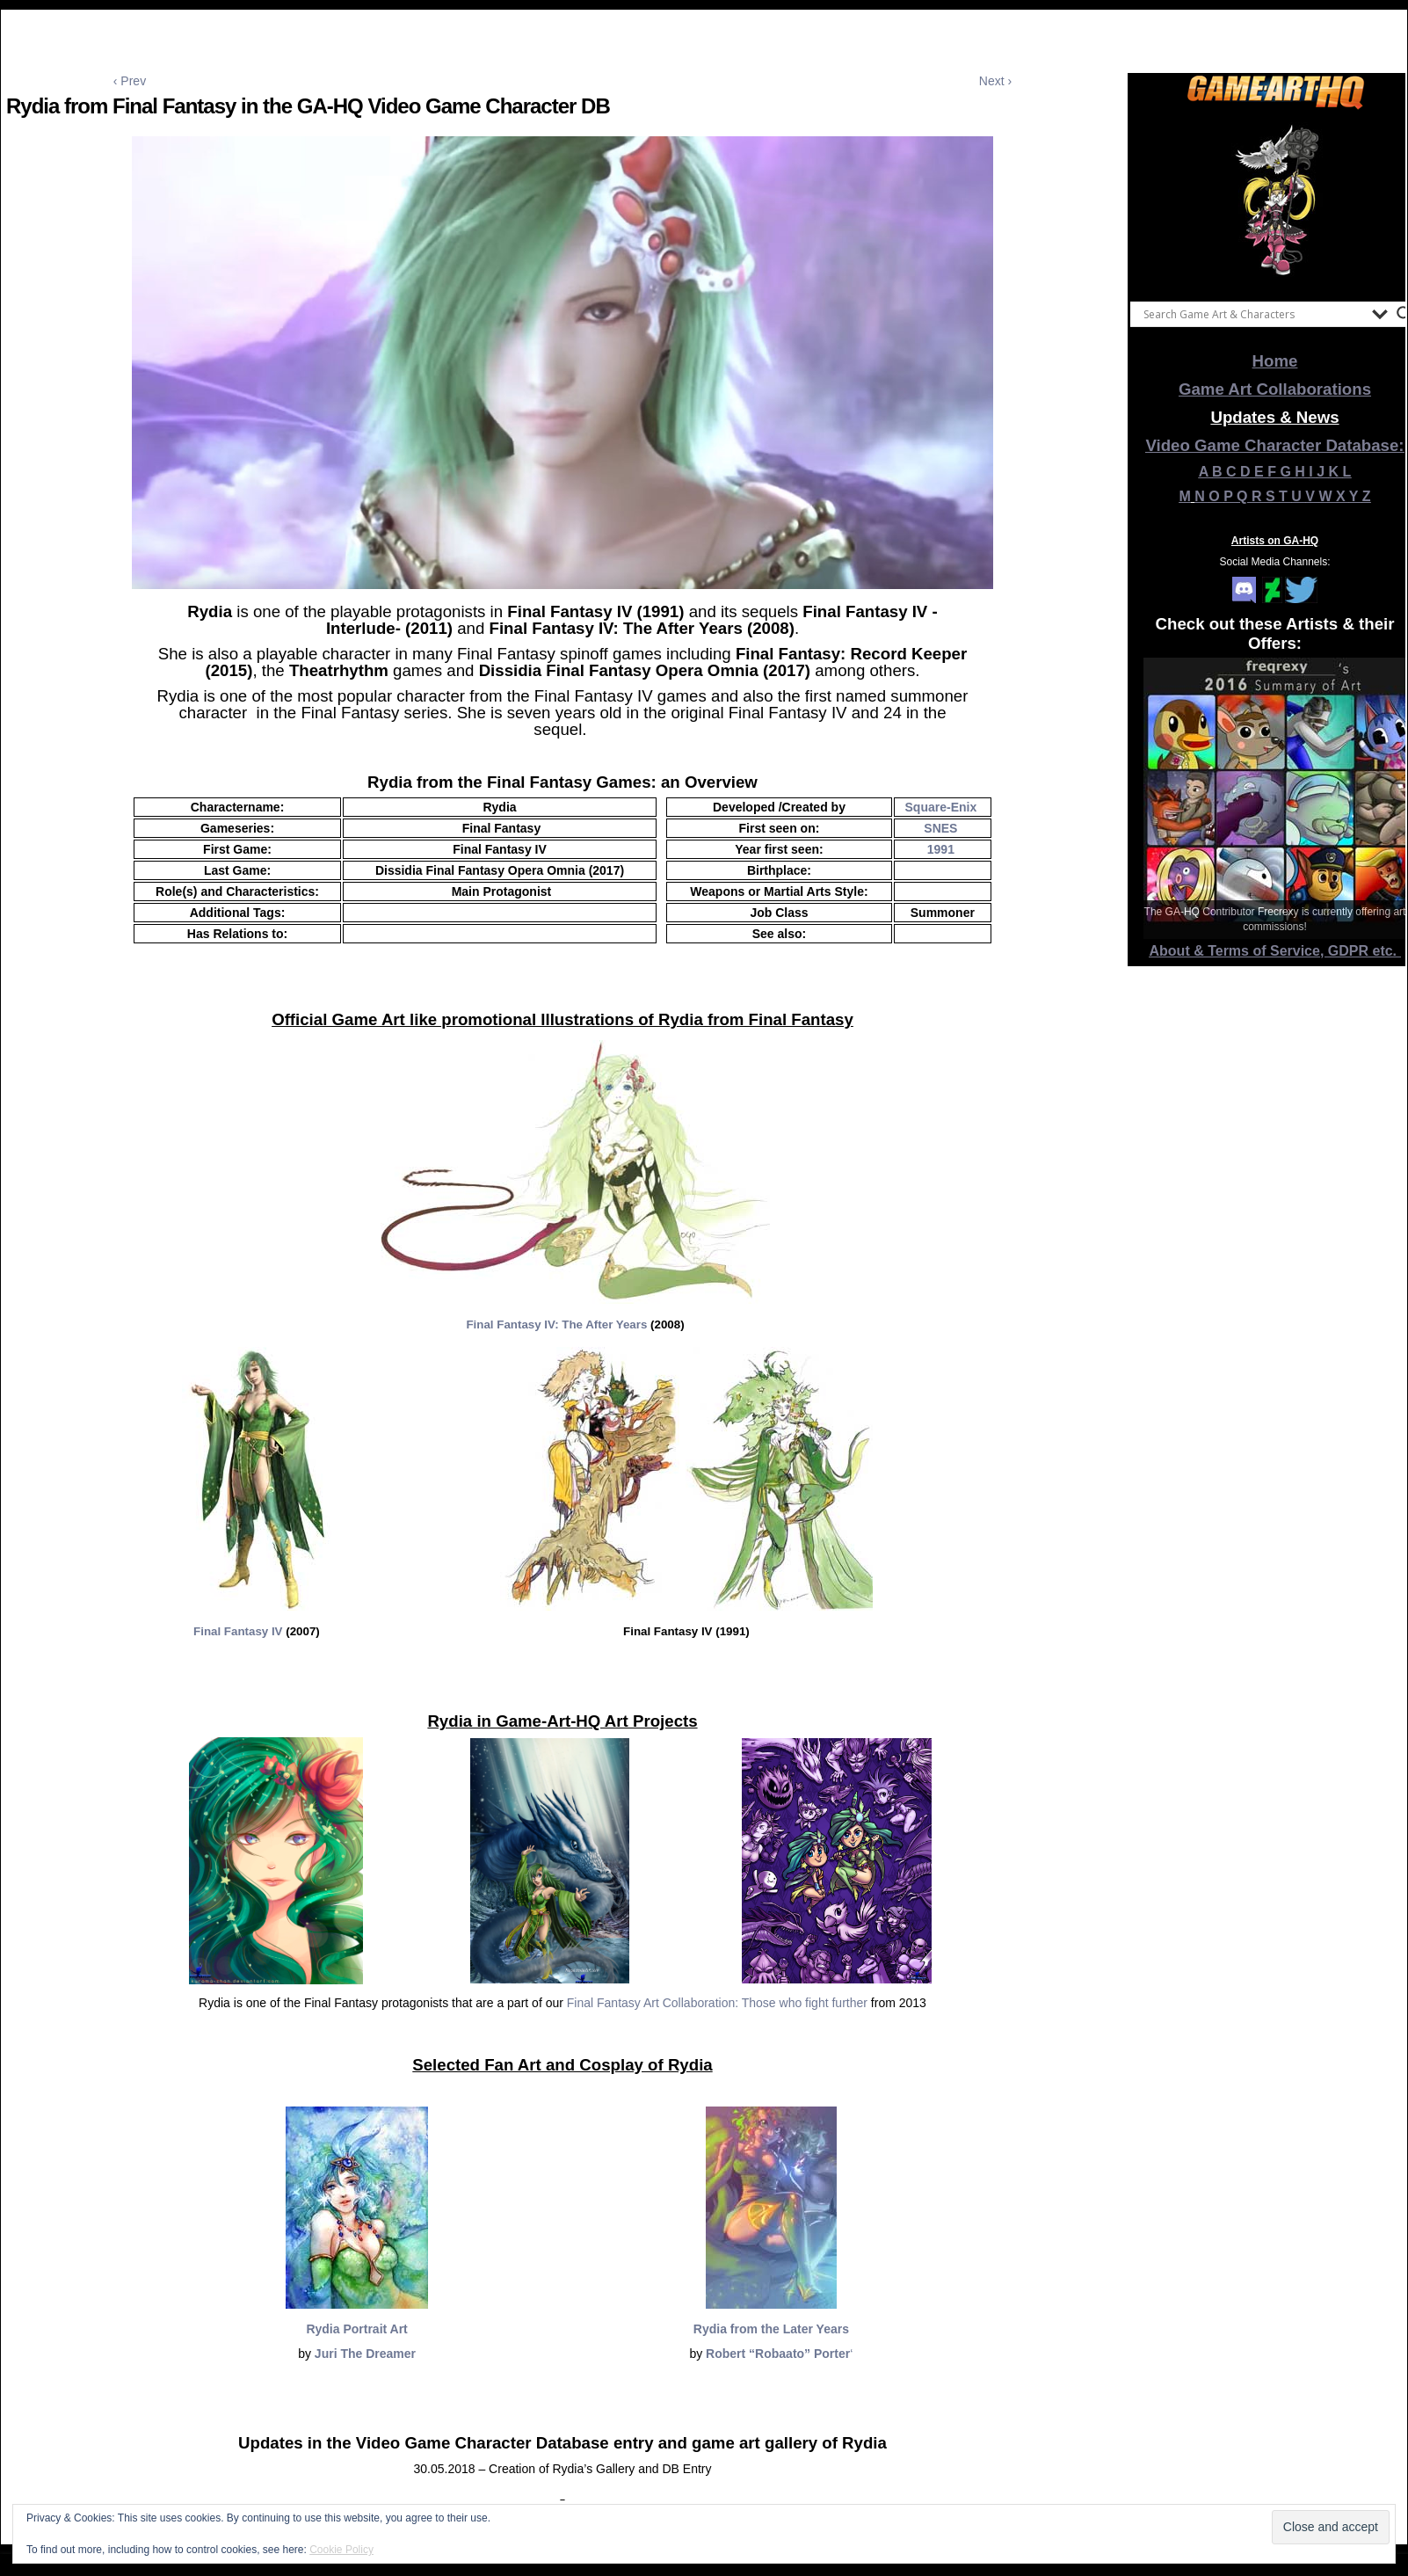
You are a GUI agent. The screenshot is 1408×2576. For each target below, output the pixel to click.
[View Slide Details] (1275, 201)
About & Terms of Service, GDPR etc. (1275, 950)
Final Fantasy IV (237, 1631)
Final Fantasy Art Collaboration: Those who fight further (717, 2003)
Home (1275, 361)
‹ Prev (129, 81)
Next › (995, 81)
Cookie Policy (341, 2549)
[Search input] (1253, 314)
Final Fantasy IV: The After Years (556, 1324)
